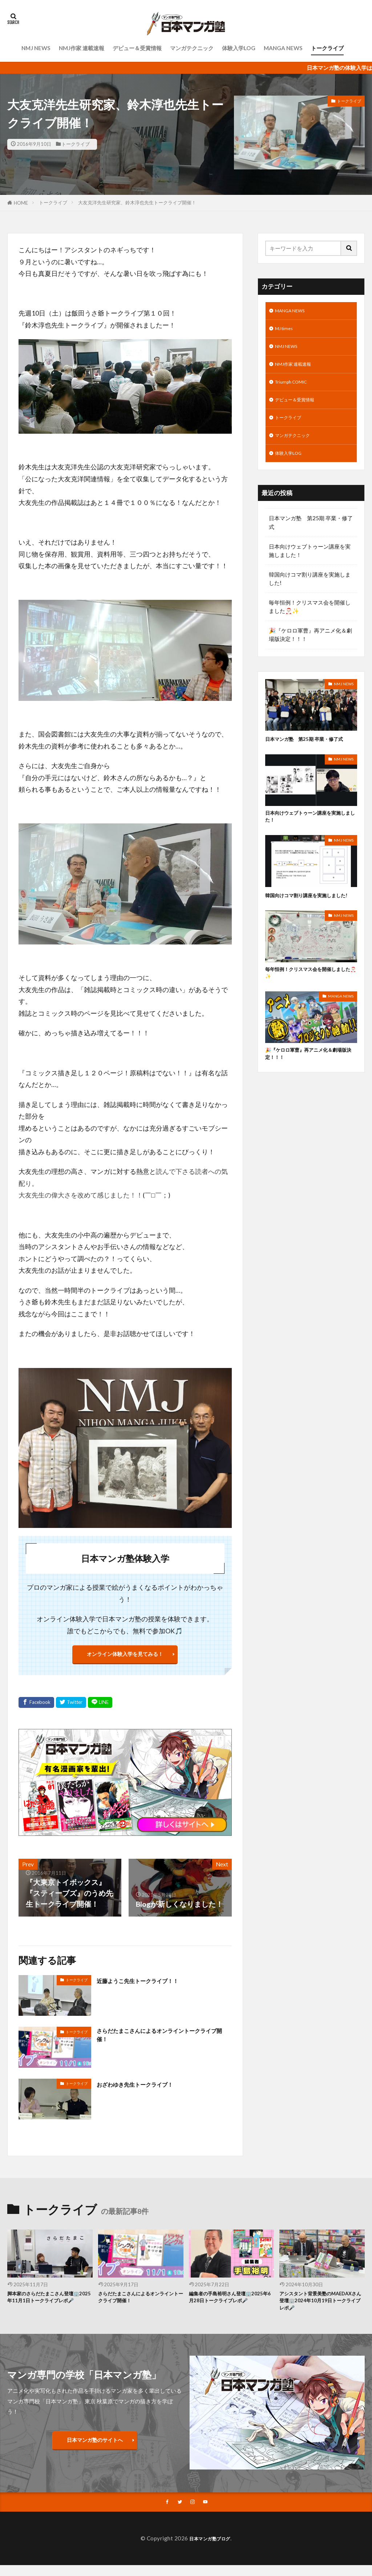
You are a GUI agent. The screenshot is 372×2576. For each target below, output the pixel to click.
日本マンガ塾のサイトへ (95, 2449)
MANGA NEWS (283, 48)
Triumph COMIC (295, 390)
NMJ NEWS (35, 48)
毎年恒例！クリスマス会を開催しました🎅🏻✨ (310, 623)
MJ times (286, 331)
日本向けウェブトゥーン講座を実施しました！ (310, 567)
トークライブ (327, 48)
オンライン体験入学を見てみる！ (125, 1656)
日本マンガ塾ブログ (210, 2549)
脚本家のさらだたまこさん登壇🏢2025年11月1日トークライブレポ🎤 (48, 2308)
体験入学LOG (238, 48)
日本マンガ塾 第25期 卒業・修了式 (311, 538)
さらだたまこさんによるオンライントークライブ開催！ (162, 2041)
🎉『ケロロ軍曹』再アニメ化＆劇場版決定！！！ (310, 651)
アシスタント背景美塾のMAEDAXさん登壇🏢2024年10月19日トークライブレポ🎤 (321, 2308)
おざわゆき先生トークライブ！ (147, 2088)
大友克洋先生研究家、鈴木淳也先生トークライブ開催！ (137, 202)
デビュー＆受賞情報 (137, 48)
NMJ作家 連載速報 (81, 48)
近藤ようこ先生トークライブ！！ (151, 1984)
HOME (21, 203)
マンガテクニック (192, 48)
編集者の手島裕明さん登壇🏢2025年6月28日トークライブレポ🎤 (230, 2308)
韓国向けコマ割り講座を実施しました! (310, 595)
